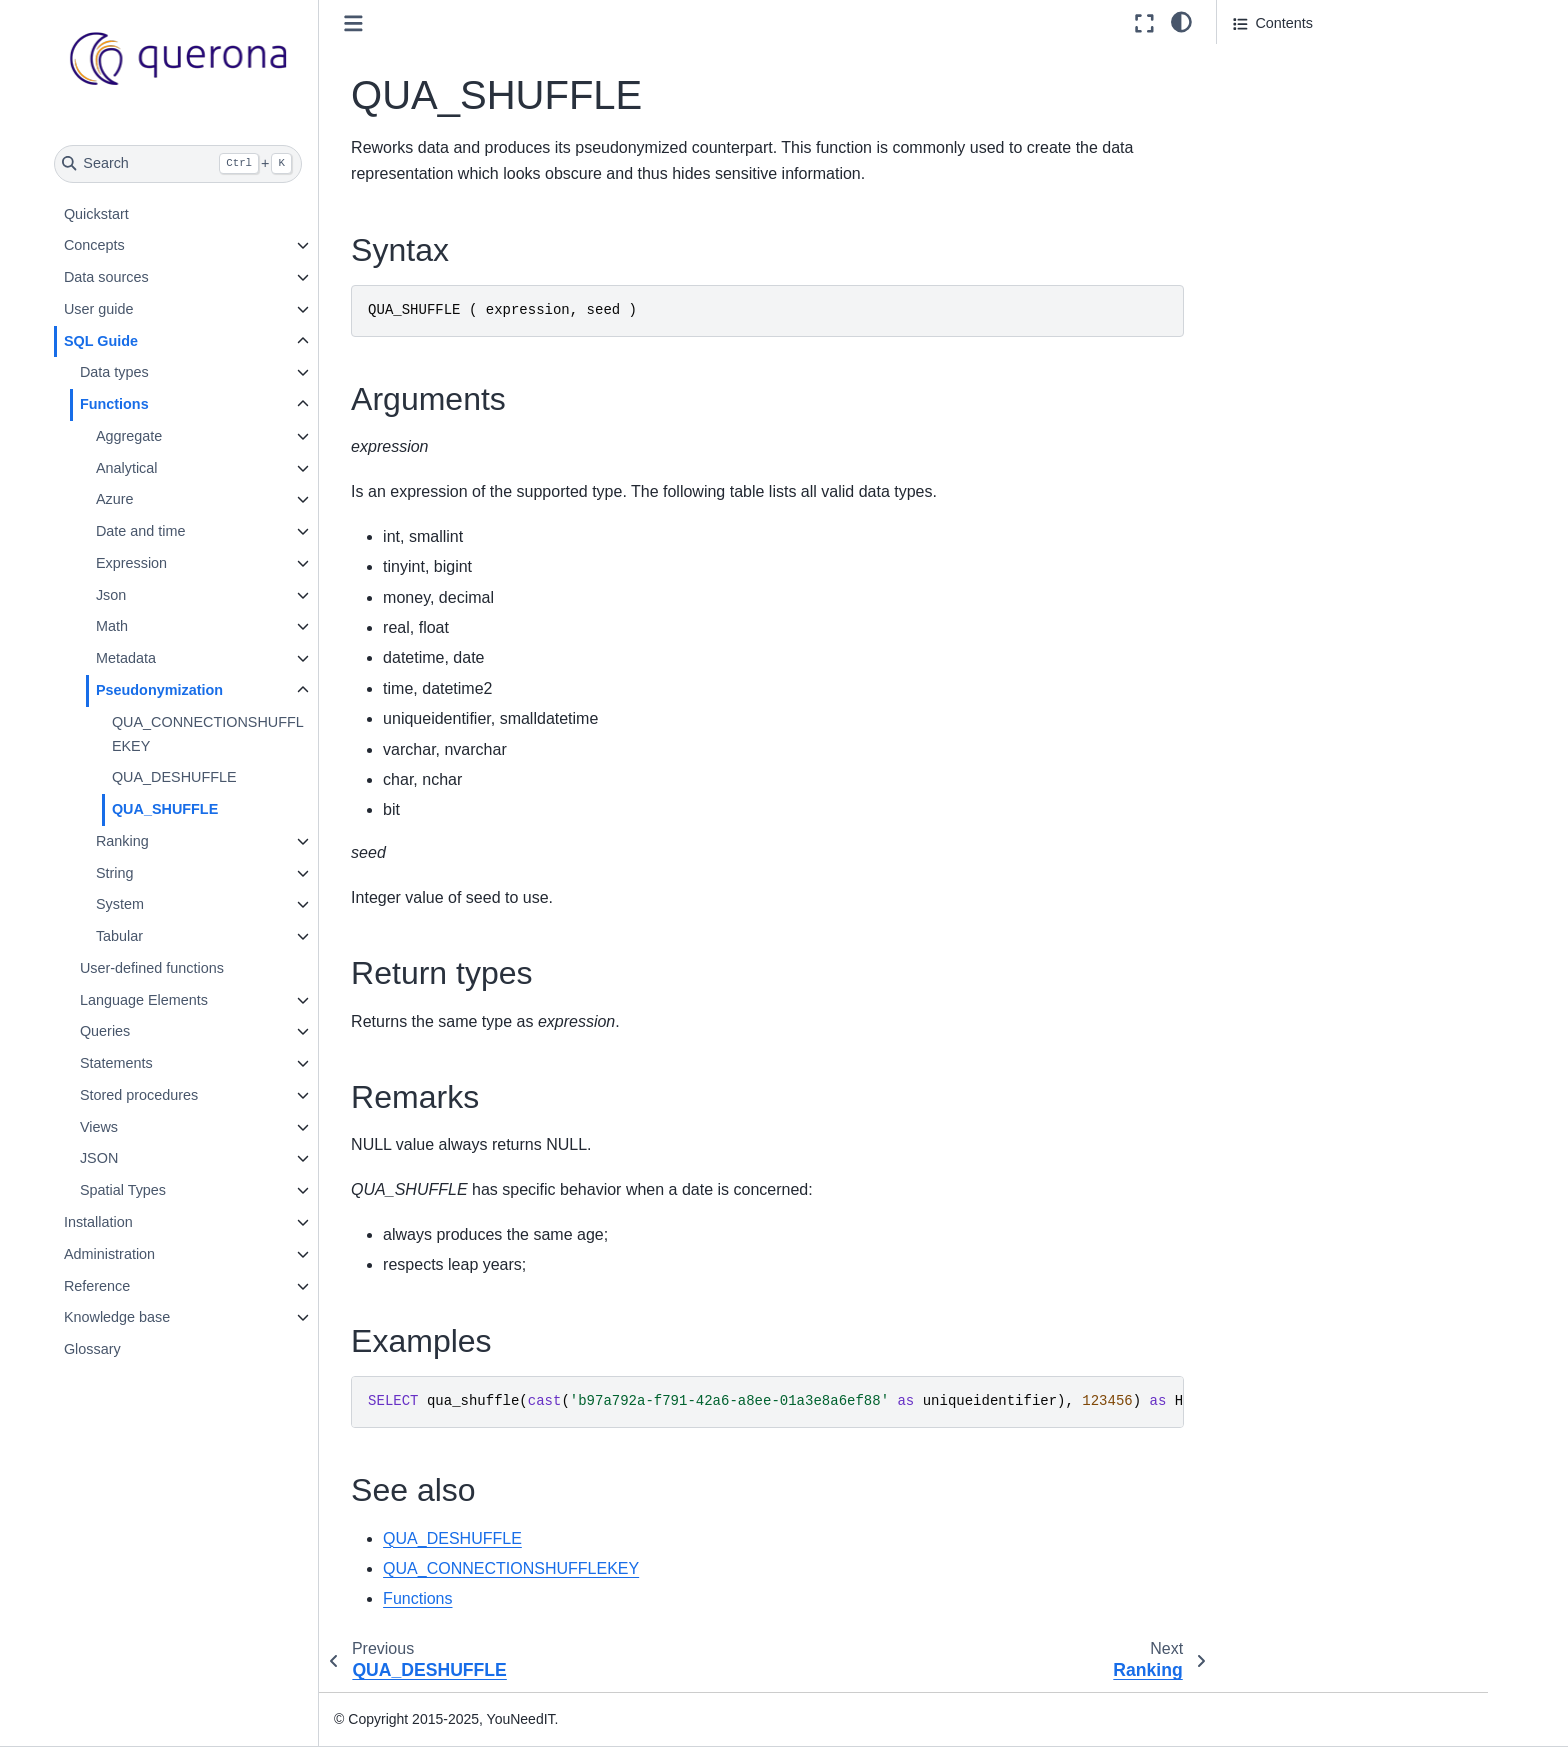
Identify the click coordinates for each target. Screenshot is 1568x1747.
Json (153, 595)
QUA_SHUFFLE (207, 809)
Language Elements (186, 1000)
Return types (1274, 117)
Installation (140, 1222)
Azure (157, 499)
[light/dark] (1181, 21)
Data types (156, 372)
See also (1261, 200)
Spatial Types (165, 1190)
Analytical (169, 468)
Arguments (1268, 89)
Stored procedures (181, 1095)
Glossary (134, 1349)
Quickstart (138, 214)
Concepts (136, 245)
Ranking (164, 841)
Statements (158, 1063)
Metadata (168, 658)
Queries (147, 1031)
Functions (156, 404)
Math (154, 626)
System (162, 904)
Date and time (183, 531)
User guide (141, 309)
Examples (1264, 172)
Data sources (148, 277)
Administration (151, 1254)
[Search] (220, 164)
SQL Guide (143, 341)
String (157, 873)
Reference (139, 1286)
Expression (173, 563)
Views (141, 1127)
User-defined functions (194, 968)
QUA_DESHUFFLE (216, 777)
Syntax (1256, 61)
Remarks (1262, 144)
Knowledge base (159, 1317)
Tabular (161, 936)
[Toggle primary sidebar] (396, 23)
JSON (141, 1158)
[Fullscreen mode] (1144, 23)
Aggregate (171, 436)
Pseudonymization (201, 690)
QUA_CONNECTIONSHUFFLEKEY (250, 734)
